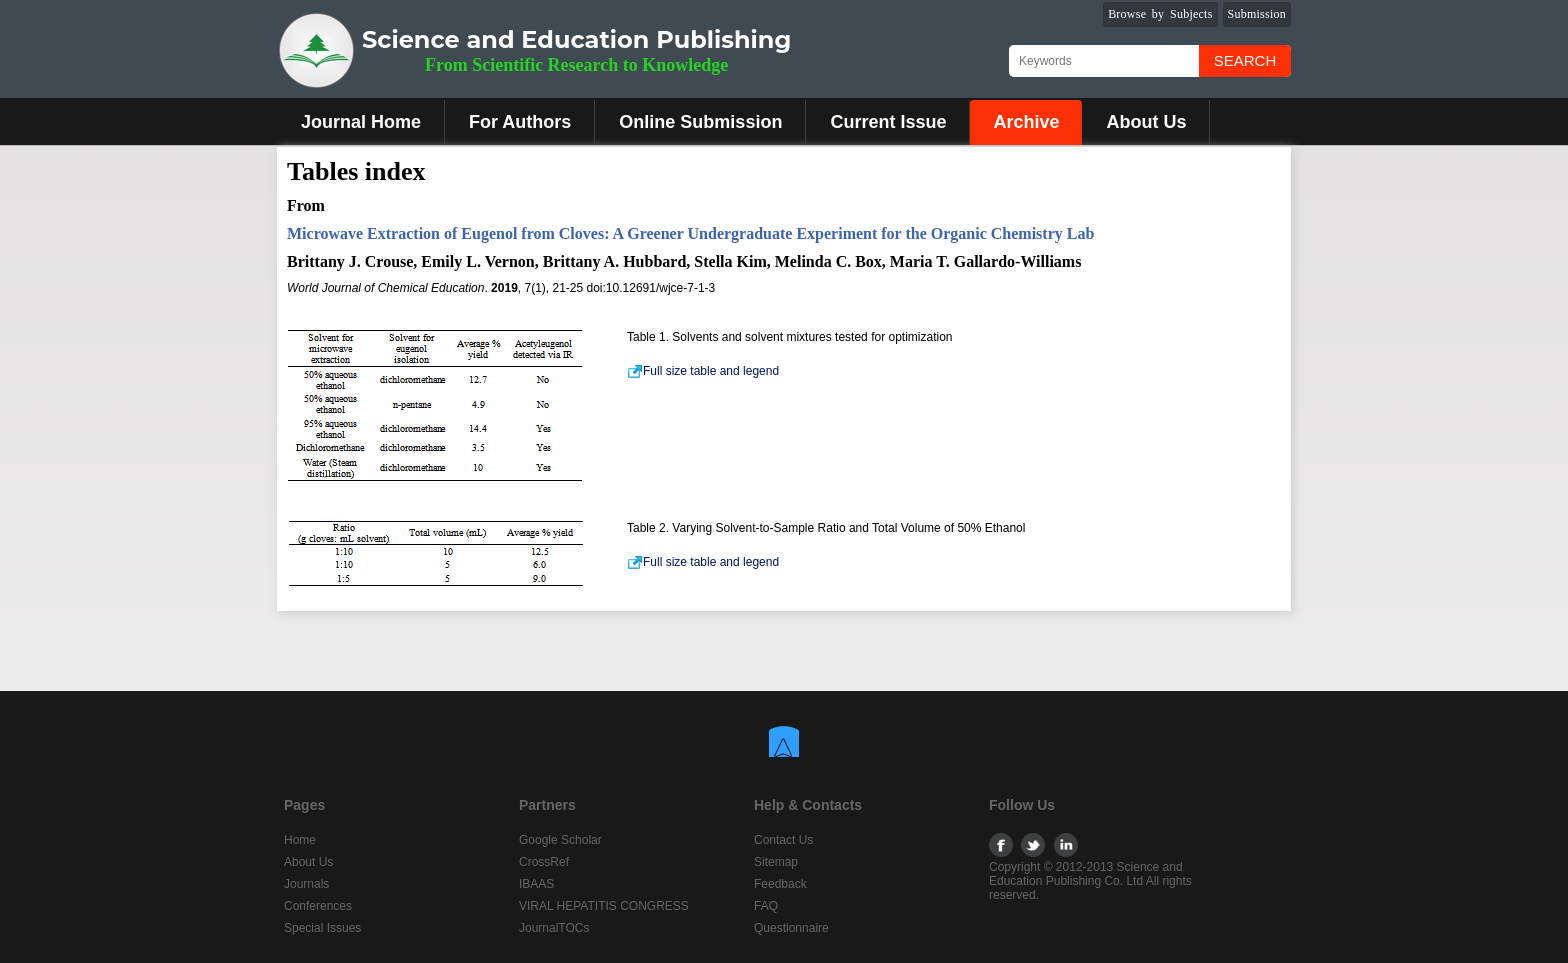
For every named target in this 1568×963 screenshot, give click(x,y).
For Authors (520, 122)
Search (1245, 60)
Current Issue (888, 122)
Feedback (780, 884)
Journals (306, 884)
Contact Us (783, 840)
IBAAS (536, 884)
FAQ (766, 906)
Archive (1026, 122)
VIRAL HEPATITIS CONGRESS (604, 906)
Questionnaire (791, 928)
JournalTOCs (554, 928)
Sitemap (776, 862)
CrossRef (544, 862)
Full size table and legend (703, 371)
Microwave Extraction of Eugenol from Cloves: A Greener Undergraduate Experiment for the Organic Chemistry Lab (690, 233)
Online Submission (700, 122)
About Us (1146, 122)
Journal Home (361, 122)
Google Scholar (560, 840)
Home (300, 840)
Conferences (318, 906)
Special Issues (322, 928)
